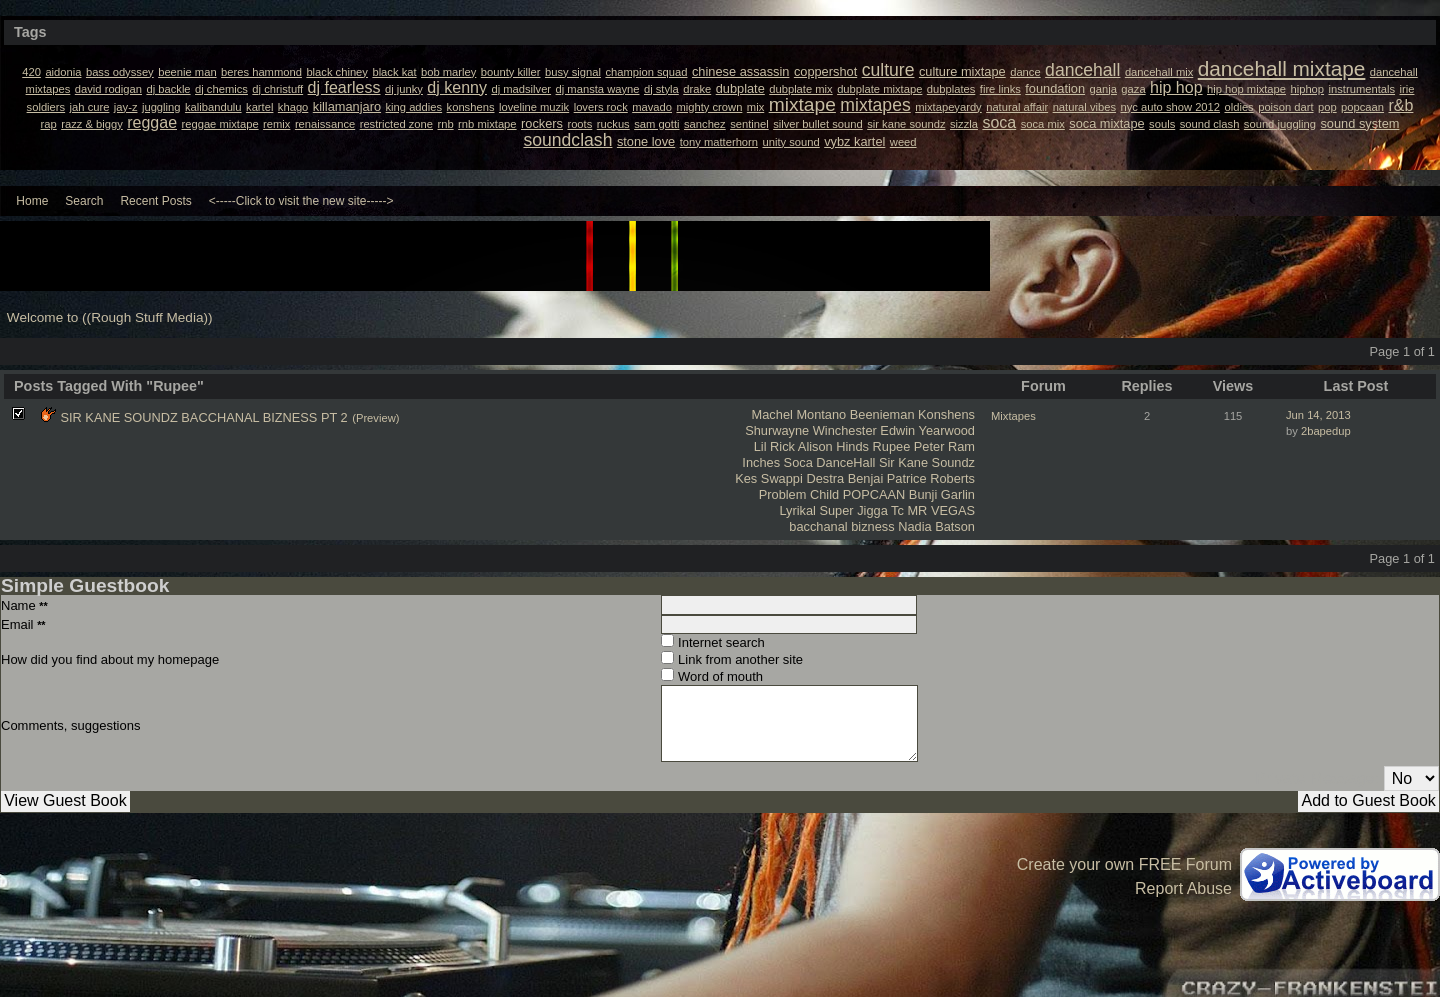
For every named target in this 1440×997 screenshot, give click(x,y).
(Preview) (375, 418)
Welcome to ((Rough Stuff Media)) (110, 317)
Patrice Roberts (931, 478)
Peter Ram (944, 446)
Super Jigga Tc (861, 510)
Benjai (866, 478)
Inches (761, 462)
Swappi (782, 478)
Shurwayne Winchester (811, 430)
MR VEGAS (941, 510)
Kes (746, 478)
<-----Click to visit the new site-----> (301, 201)
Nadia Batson (936, 526)
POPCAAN (874, 494)
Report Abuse (1183, 888)
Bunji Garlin (942, 494)
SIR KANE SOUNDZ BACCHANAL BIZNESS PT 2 (203, 417)
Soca (798, 462)
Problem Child (799, 494)
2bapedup (1326, 431)
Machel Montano (799, 414)
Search (84, 201)
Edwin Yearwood (927, 430)
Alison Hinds (833, 446)
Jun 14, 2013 (1318, 415)
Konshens (946, 414)
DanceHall (845, 462)
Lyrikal (797, 510)
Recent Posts (155, 201)
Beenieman (882, 414)
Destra (825, 478)
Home (32, 201)
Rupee (892, 446)
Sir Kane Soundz (927, 462)
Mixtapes (1013, 416)
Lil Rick (774, 446)
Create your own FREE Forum (1124, 864)
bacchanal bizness (841, 526)
